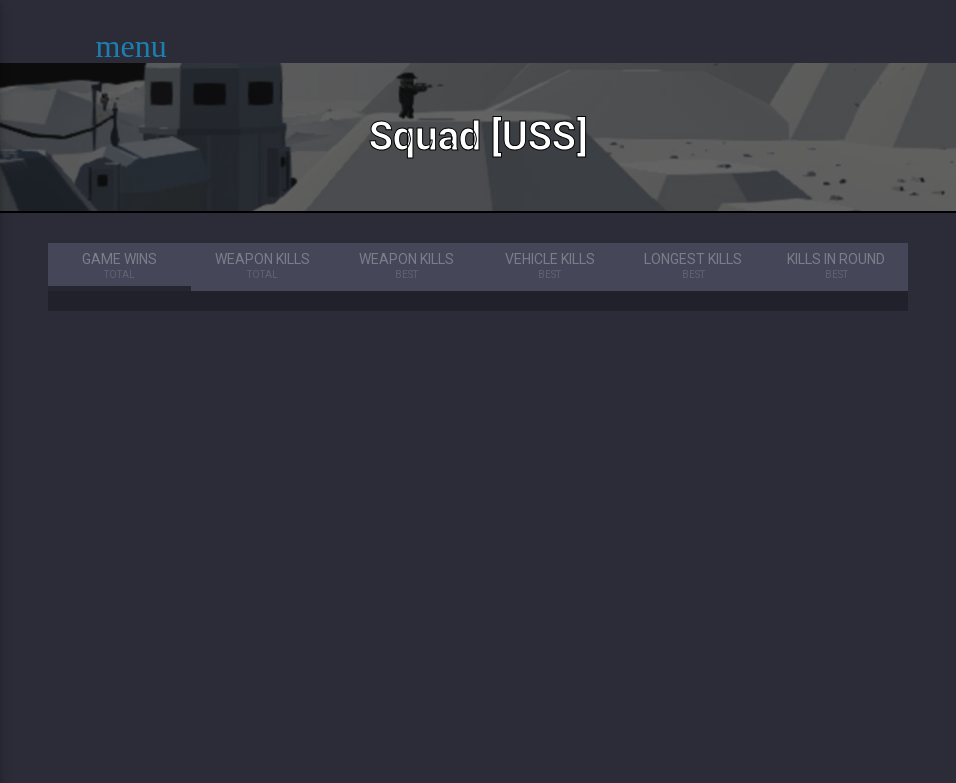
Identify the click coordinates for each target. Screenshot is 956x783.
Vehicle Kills (549, 267)
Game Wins (119, 267)
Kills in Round (836, 267)
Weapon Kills (262, 267)
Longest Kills (692, 267)
